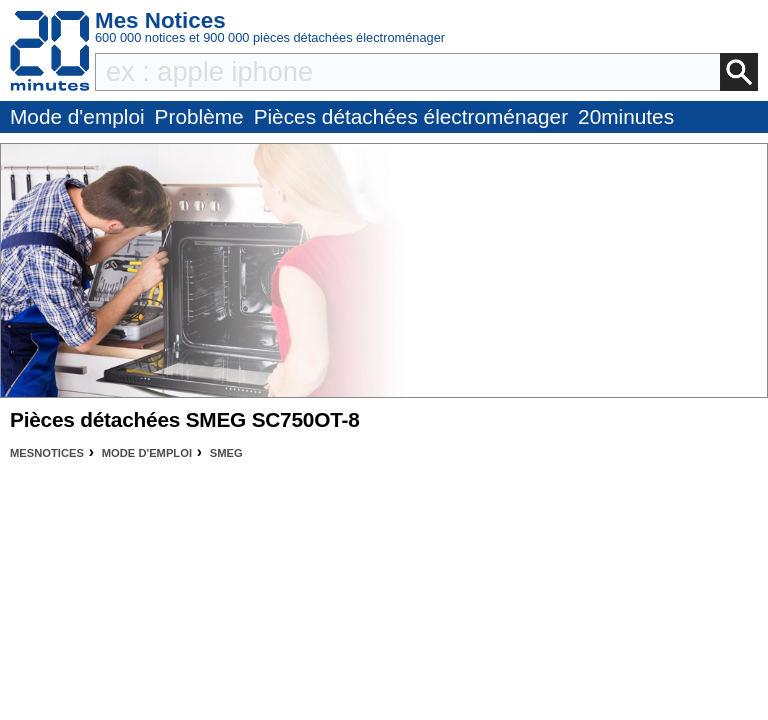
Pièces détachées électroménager (411, 116)
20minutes (626, 116)
